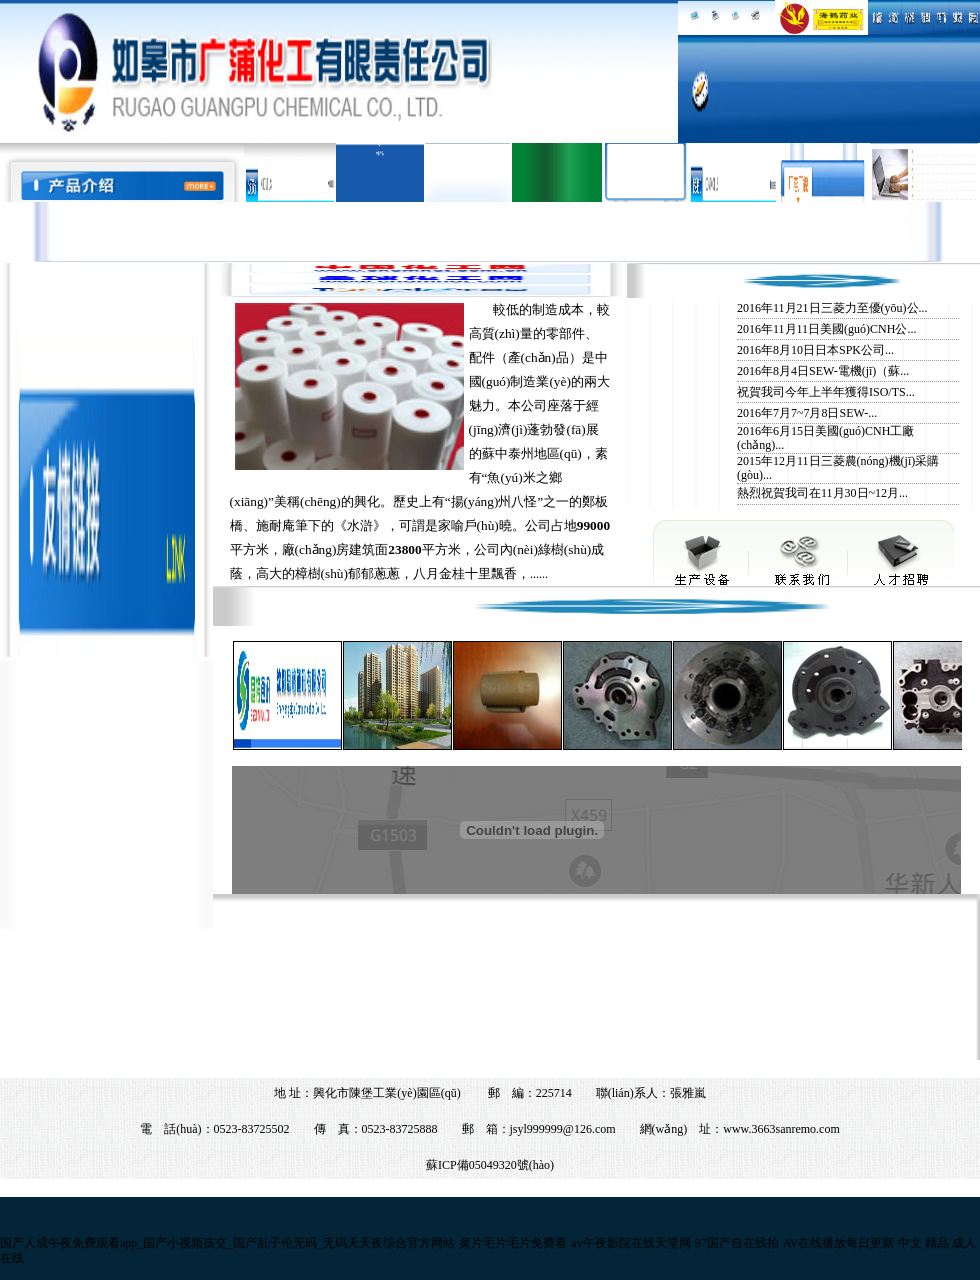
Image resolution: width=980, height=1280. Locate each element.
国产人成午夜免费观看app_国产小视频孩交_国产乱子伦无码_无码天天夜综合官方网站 (227, 1243)
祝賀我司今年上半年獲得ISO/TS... (826, 392)
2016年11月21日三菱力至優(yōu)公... (832, 308)
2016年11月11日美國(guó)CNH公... (826, 329)
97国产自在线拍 (737, 1243)
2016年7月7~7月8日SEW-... (807, 413)
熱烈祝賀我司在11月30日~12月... (822, 493)
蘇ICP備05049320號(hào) (490, 1165)
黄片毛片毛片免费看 (513, 1243)
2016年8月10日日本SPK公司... (815, 350)
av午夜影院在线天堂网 (630, 1243)
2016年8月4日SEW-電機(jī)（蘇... (823, 371)
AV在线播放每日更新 (839, 1243)
